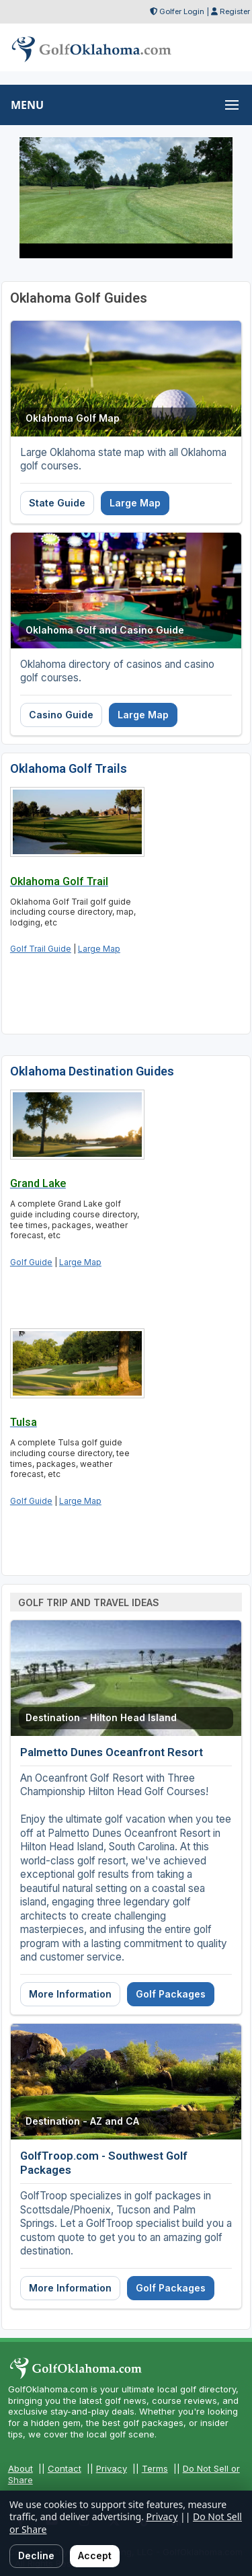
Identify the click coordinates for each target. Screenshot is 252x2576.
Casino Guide (61, 714)
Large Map (135, 502)
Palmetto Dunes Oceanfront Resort (111, 1752)
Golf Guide (31, 1262)
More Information (70, 1994)
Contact (64, 2468)
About (20, 2468)
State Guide (57, 502)
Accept (95, 2555)
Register (235, 11)
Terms (155, 2468)
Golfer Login (181, 11)
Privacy (111, 2468)
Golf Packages (171, 1994)
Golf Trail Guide (40, 949)
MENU (27, 105)
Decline (36, 2555)
